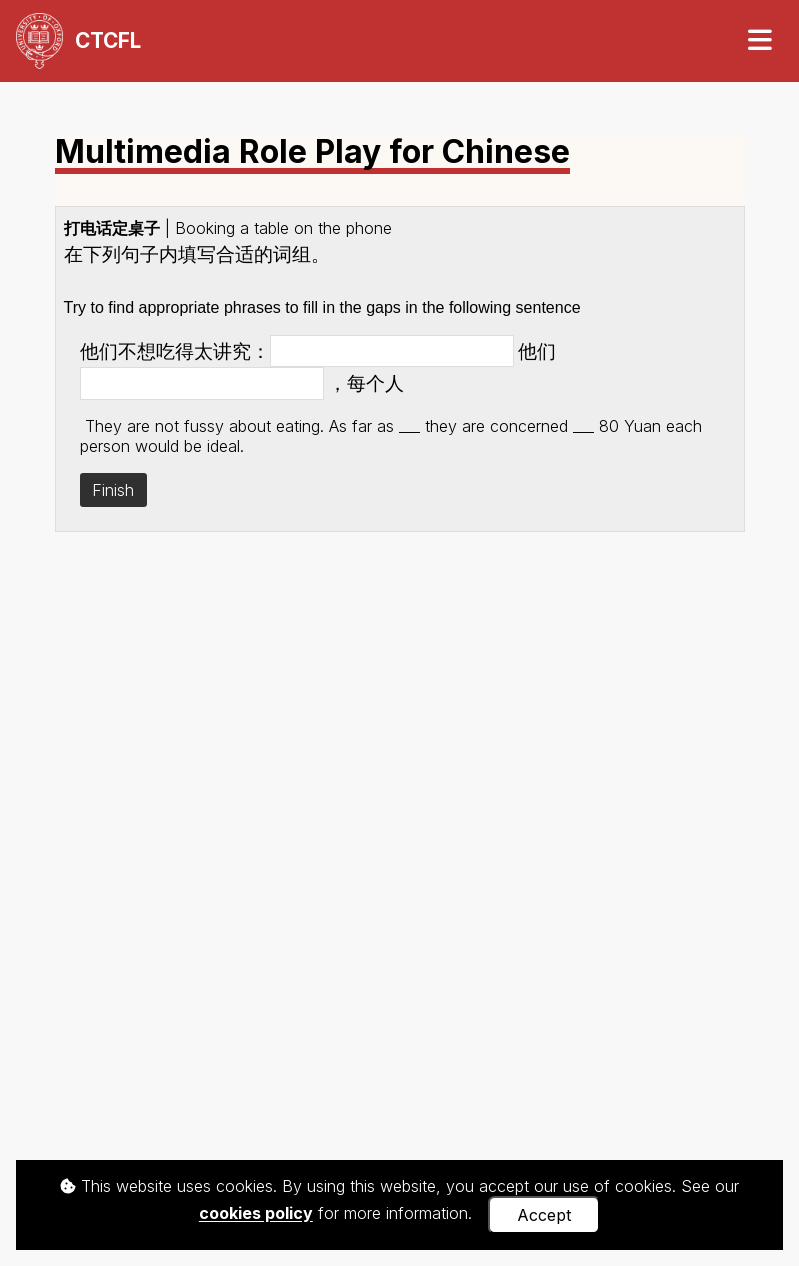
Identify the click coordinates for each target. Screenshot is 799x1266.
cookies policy (256, 1214)
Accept (544, 1215)
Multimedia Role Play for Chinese (312, 153)
